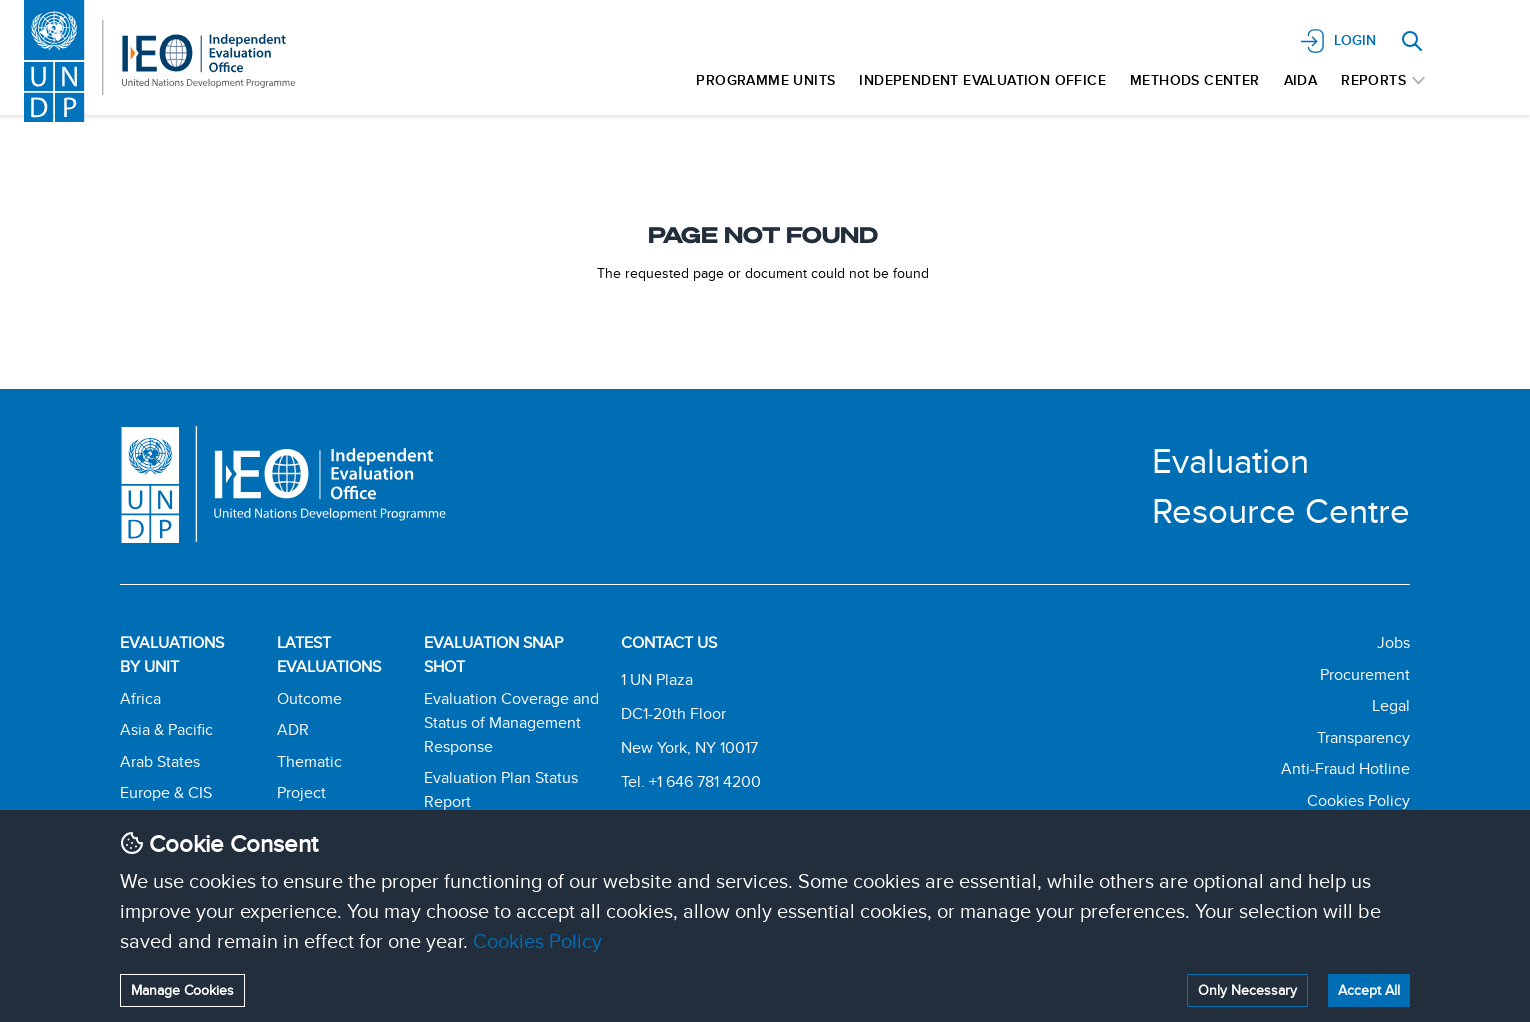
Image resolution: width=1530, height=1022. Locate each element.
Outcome (309, 698)
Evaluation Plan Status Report (501, 789)
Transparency (1363, 737)
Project (301, 792)
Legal (1391, 705)
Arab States (160, 761)
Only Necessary (1247, 990)
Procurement (1365, 674)
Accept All (1369, 990)
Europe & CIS (166, 792)
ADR (293, 729)
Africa (140, 698)
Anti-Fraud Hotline (1345, 768)
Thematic (309, 761)
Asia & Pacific (166, 729)
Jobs (1393, 642)
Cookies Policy (537, 940)
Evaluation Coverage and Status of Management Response (511, 722)
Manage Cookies (182, 990)
